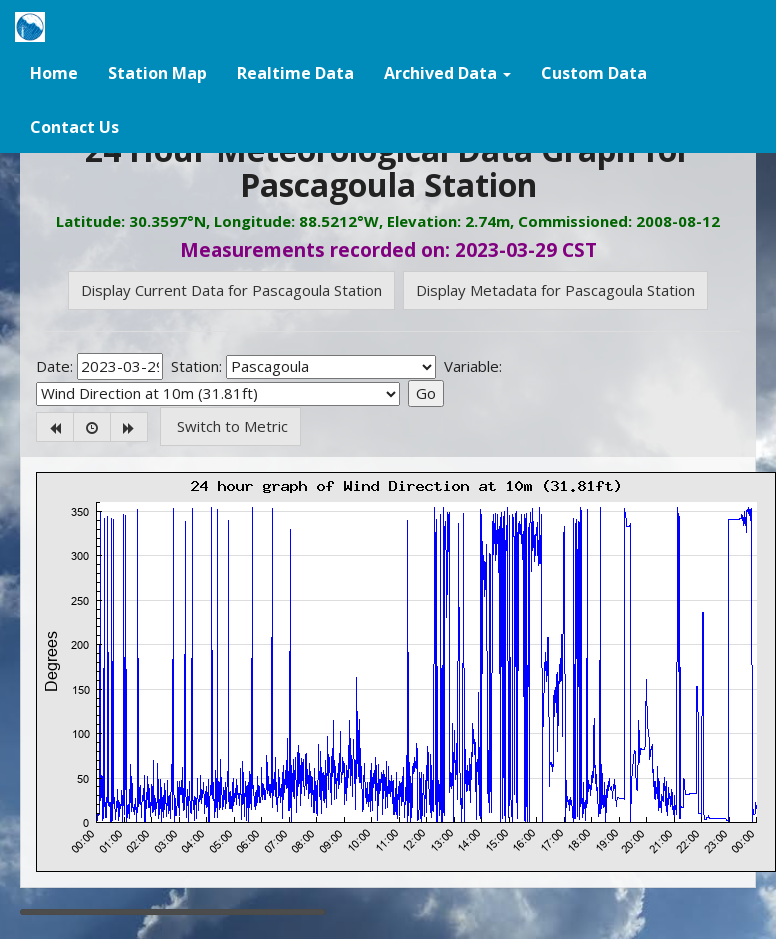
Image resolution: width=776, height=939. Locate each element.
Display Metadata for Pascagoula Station (555, 290)
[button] (447, 72)
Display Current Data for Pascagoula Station (231, 290)
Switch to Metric (230, 426)
